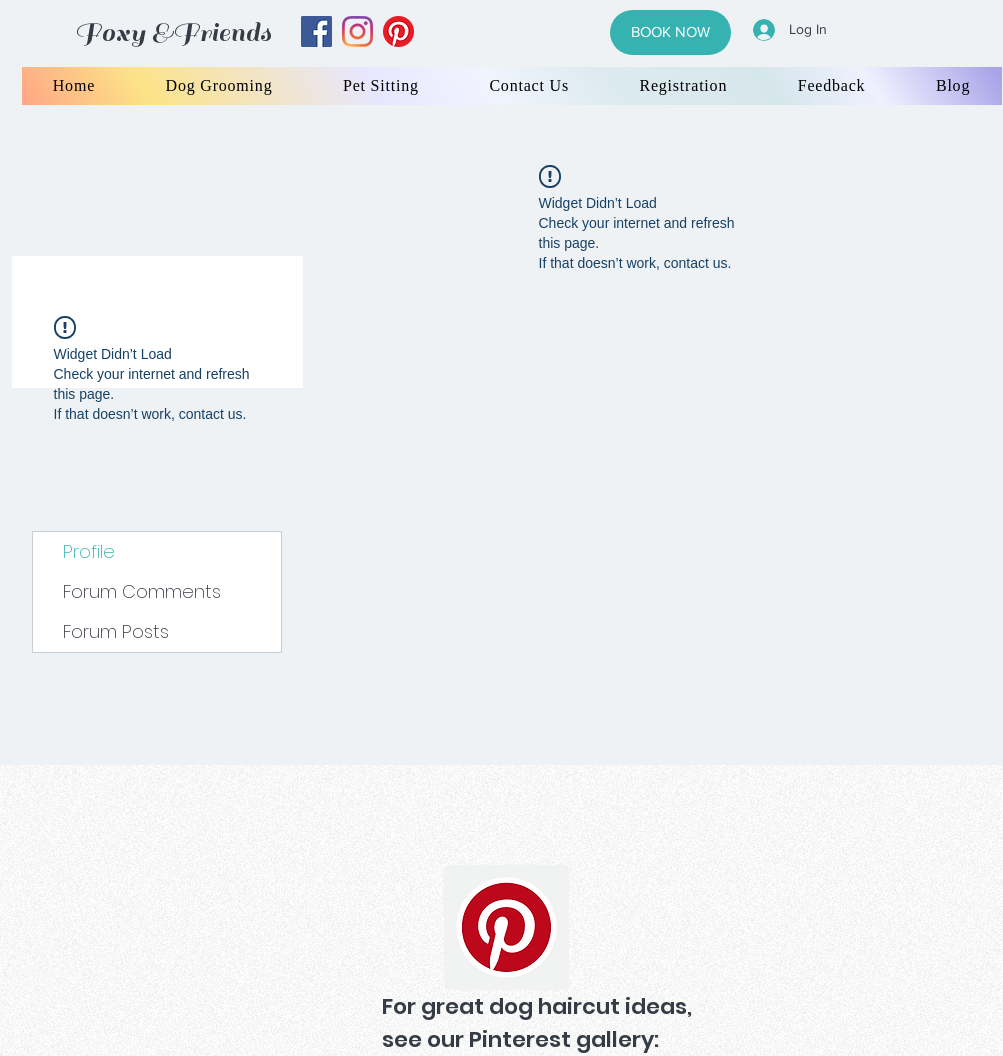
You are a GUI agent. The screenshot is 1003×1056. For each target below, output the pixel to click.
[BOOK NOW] (670, 32)
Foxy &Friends (173, 32)
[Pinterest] (506, 927)
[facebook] (316, 31)
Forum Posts (116, 631)
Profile (89, 551)
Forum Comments (142, 591)
